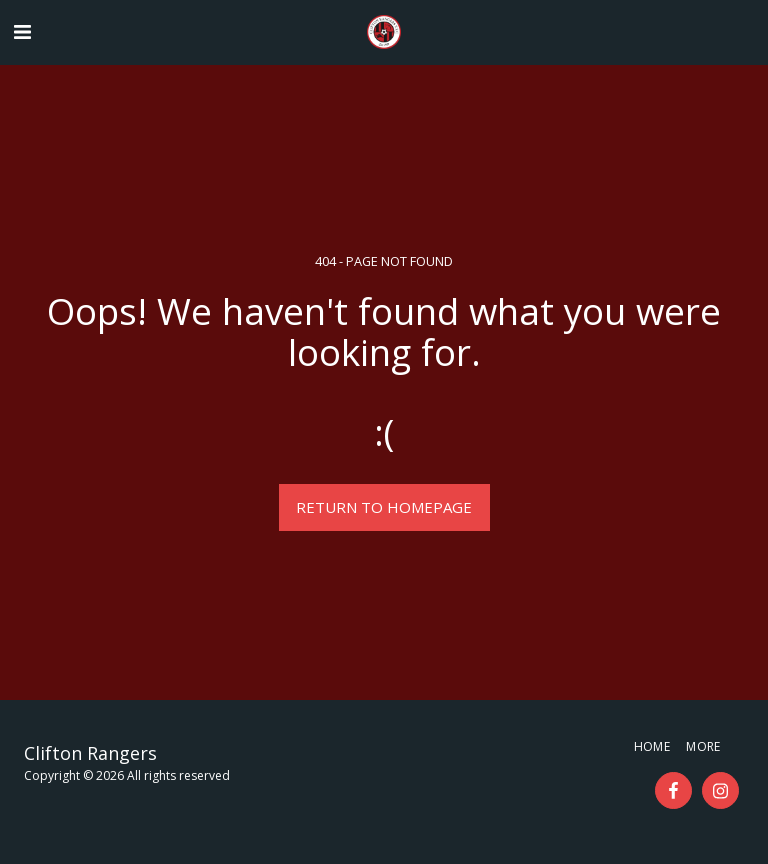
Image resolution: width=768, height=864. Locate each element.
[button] (22, 31)
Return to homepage (384, 507)
